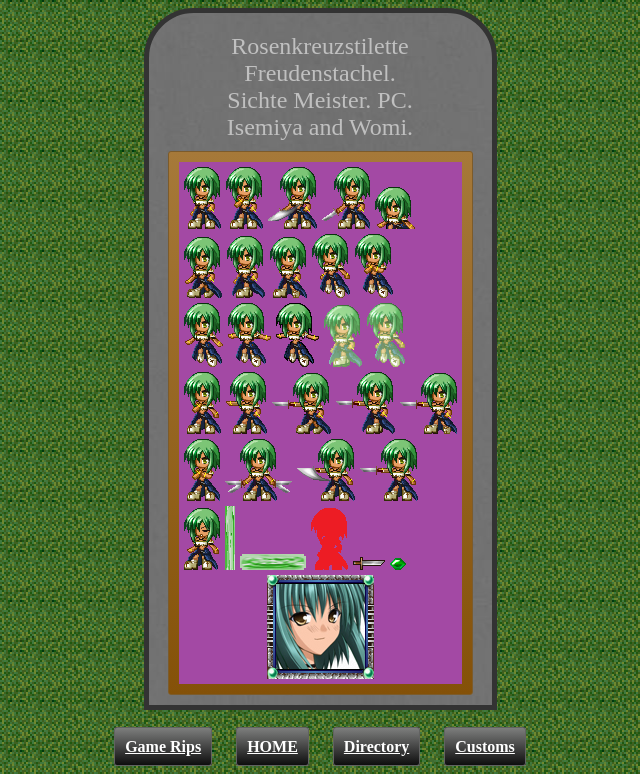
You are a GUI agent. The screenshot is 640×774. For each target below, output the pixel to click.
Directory (376, 746)
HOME (272, 746)
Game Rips (163, 746)
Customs (485, 746)
